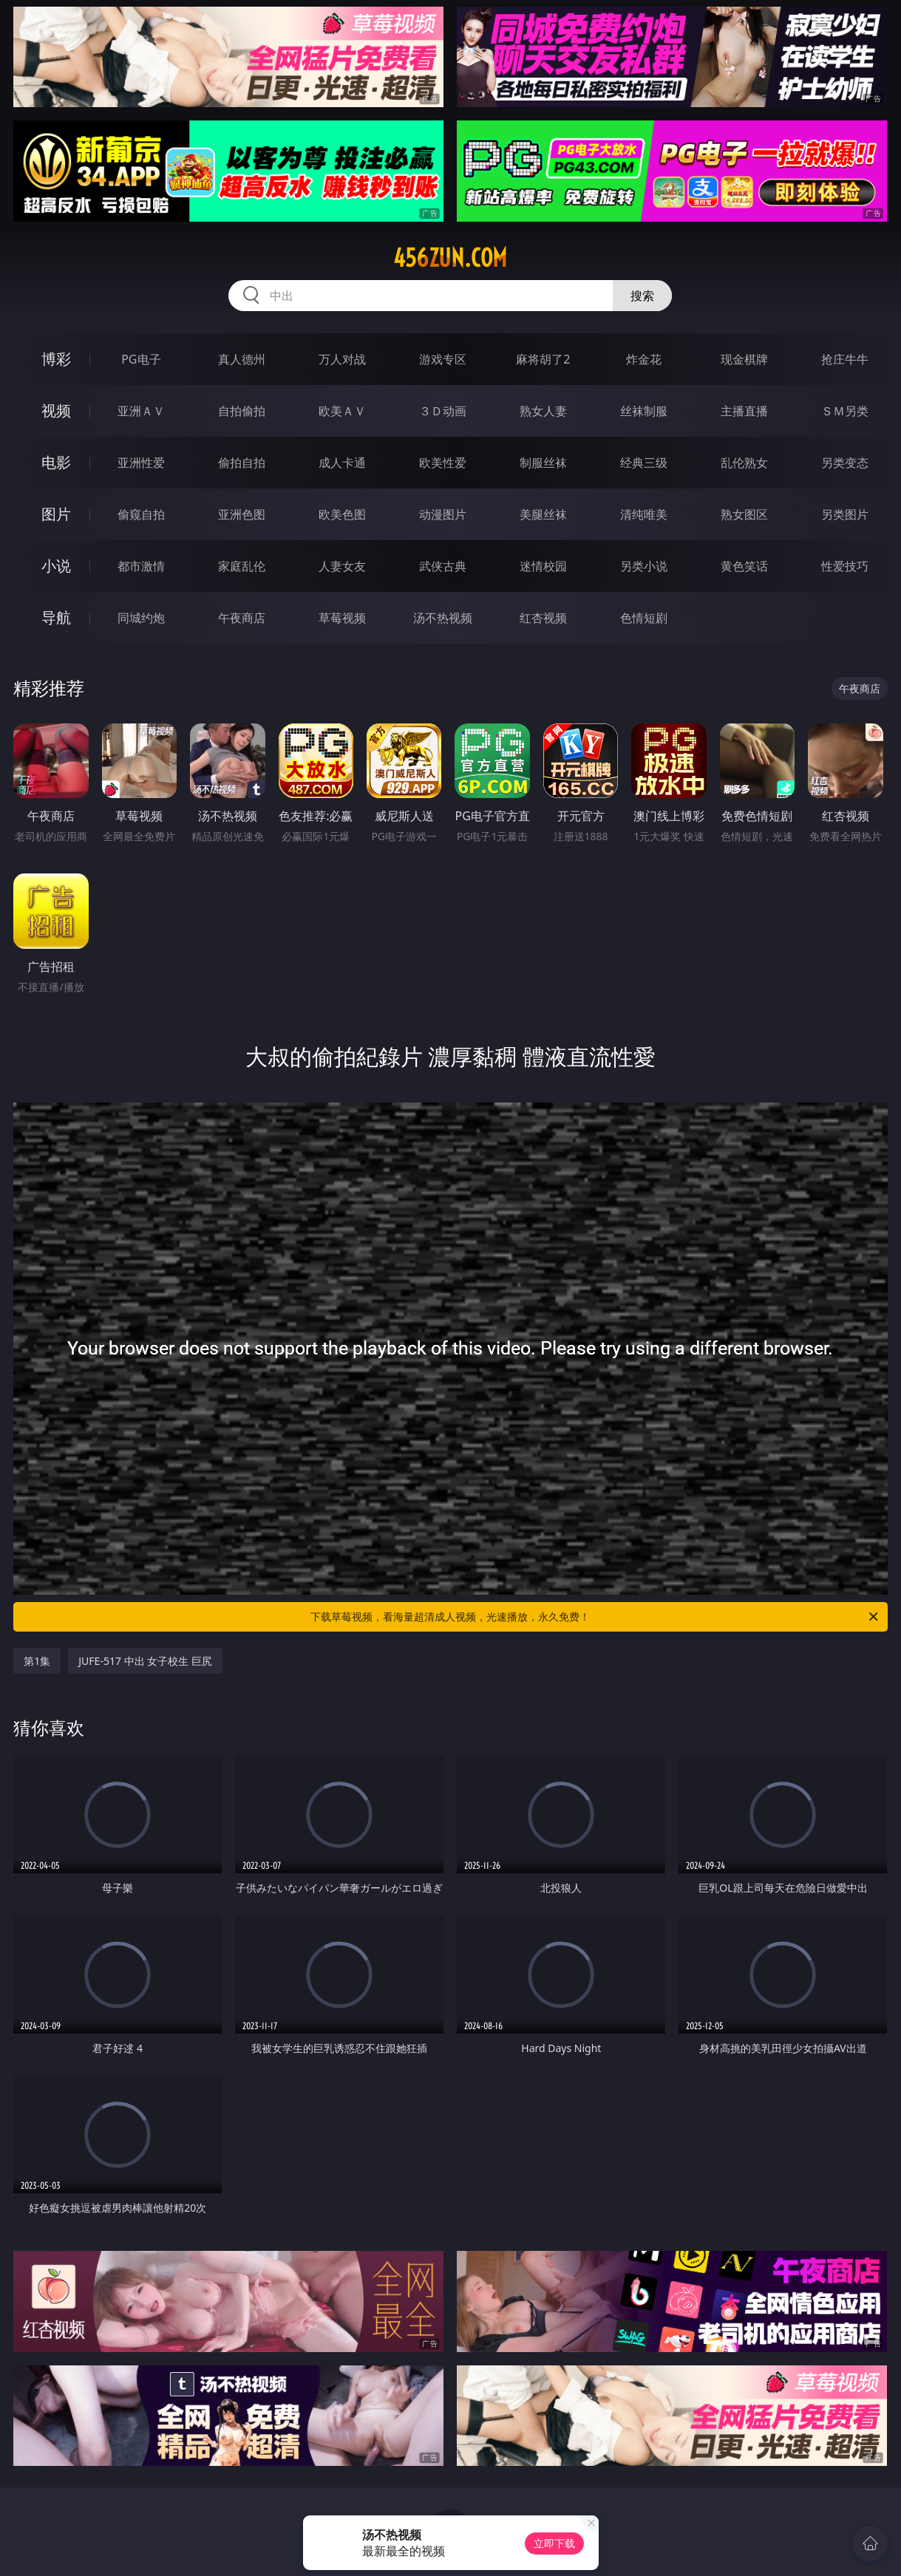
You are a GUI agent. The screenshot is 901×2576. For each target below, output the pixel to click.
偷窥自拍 (141, 514)
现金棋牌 (744, 359)
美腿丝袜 (543, 514)
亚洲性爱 (141, 462)
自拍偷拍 (241, 411)
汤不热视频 (442, 618)
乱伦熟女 (744, 462)
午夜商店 (241, 618)
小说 (56, 566)
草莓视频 (342, 618)
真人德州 (241, 359)
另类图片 (844, 514)
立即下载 (554, 2543)
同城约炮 (141, 618)
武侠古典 (442, 566)
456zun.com (450, 258)
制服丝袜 (543, 462)
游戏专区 (442, 359)
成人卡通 (342, 462)
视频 (56, 410)
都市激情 (141, 566)
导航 (56, 617)
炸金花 (644, 359)
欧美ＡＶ (342, 411)
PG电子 (140, 359)
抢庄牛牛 (844, 359)
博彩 (56, 359)
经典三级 (643, 462)
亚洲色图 (241, 514)
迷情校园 (543, 566)
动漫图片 (442, 514)
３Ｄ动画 (442, 411)
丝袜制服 (643, 411)
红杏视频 (543, 618)
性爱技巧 (844, 566)
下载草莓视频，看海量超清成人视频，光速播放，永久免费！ (595, 1617)
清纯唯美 (643, 514)
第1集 (37, 1661)
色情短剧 (643, 618)
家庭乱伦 (241, 566)
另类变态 (844, 462)
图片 (56, 514)
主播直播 (744, 411)
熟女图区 (744, 514)
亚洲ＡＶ (141, 411)
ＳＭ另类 (844, 411)
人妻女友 (342, 566)
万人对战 (342, 359)
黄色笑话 (744, 566)
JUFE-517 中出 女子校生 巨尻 (145, 1661)
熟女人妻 (543, 411)
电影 (56, 462)
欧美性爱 (442, 462)
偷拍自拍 (241, 462)
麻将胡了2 (543, 359)
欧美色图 (342, 514)
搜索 (642, 295)
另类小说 (643, 566)
